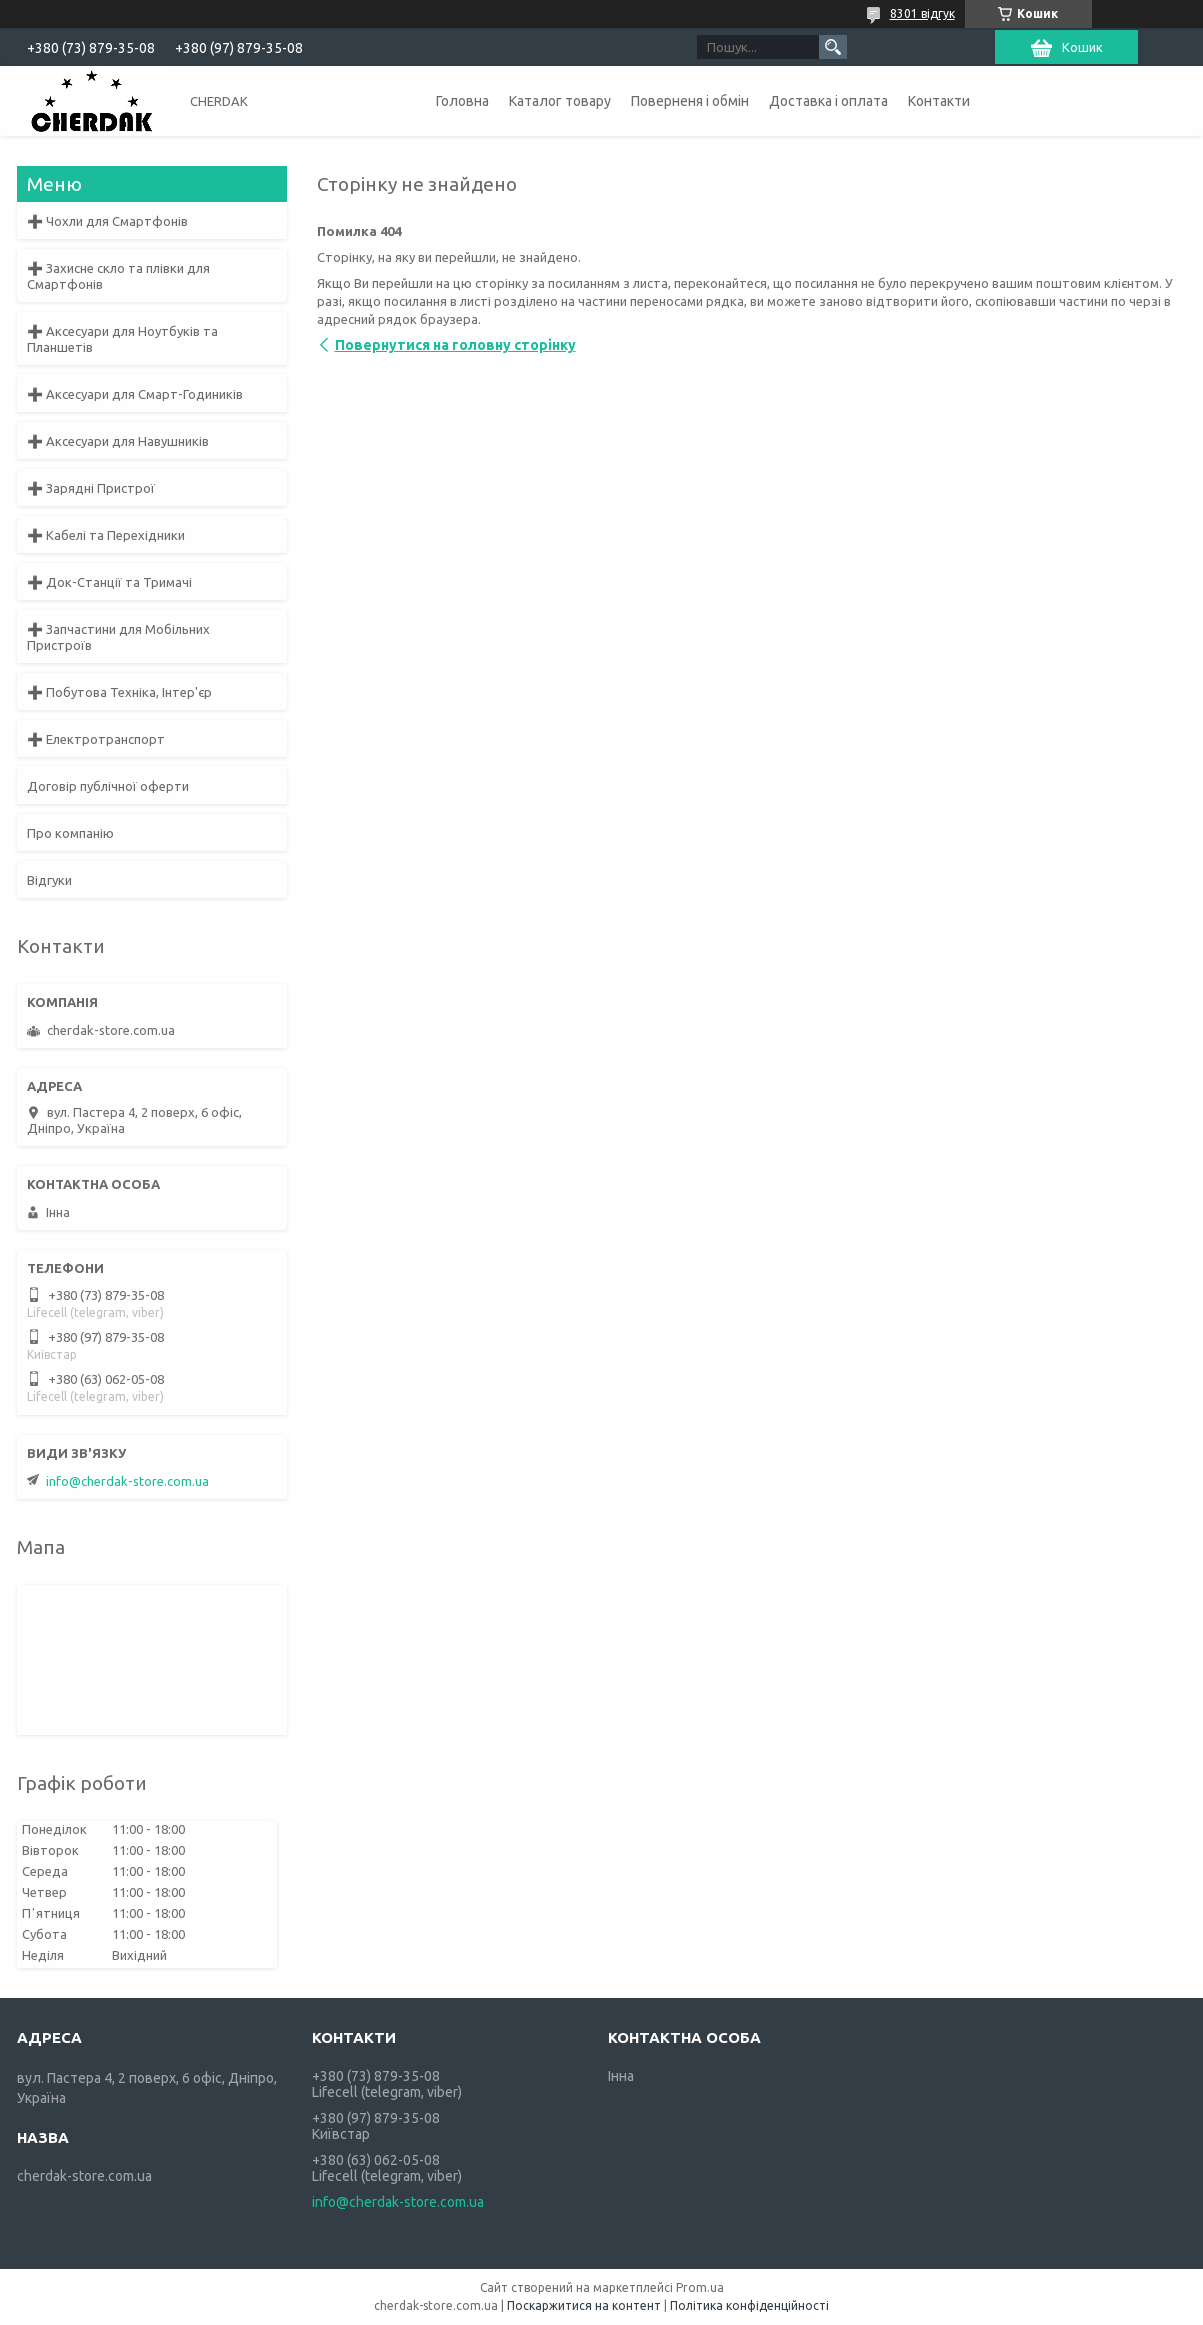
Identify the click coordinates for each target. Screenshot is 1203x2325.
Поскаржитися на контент (584, 2305)
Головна (462, 101)
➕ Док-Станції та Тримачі (109, 582)
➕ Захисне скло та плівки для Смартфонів (118, 276)
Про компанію (70, 833)
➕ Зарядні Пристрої (91, 488)
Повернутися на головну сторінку (455, 345)
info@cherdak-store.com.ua (127, 1481)
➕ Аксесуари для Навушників (118, 441)
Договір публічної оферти (108, 786)
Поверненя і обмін (690, 101)
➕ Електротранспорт (96, 739)
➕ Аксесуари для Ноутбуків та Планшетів (122, 339)
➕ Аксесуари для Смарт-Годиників (135, 394)
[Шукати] (833, 47)
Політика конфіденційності (749, 2305)
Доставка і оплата (828, 101)
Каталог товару (560, 101)
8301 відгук (922, 13)
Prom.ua (700, 2287)
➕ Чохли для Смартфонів (107, 221)
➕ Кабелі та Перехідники (106, 535)
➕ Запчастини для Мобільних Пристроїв (118, 637)
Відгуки (49, 880)
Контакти (939, 101)
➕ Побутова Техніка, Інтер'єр (119, 692)
